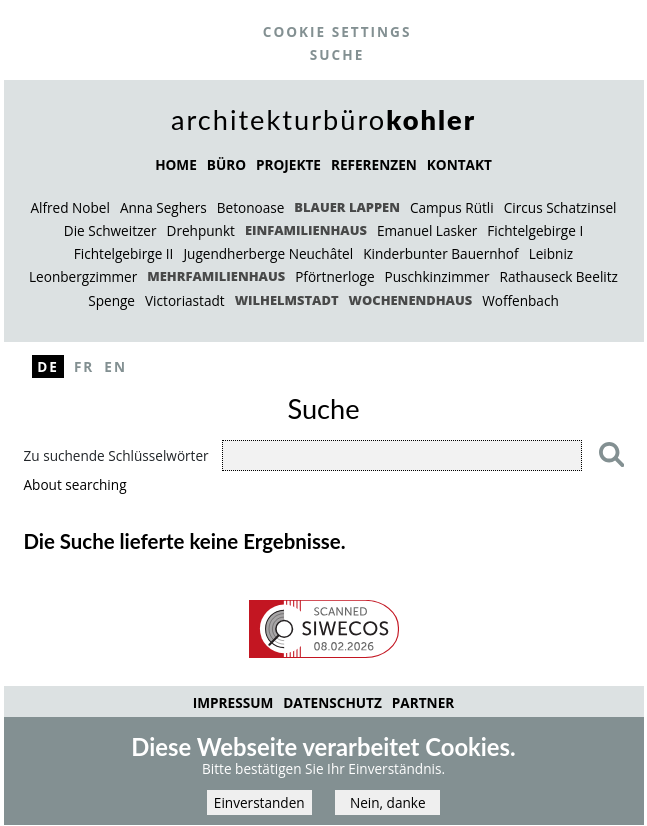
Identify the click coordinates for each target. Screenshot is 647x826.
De (48, 366)
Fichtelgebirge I (535, 230)
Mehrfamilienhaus (216, 276)
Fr (84, 366)
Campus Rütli (452, 207)
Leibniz (551, 253)
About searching (75, 484)
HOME (176, 164)
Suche (337, 54)
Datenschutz (332, 702)
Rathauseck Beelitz (559, 276)
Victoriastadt (185, 300)
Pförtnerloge (334, 276)
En (115, 366)
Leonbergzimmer (83, 276)
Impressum (233, 702)
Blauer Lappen (347, 207)
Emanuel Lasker (427, 230)
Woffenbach (520, 300)
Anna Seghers (163, 207)
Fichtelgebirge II (124, 253)
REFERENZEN (374, 164)
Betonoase (251, 207)
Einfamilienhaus (306, 230)
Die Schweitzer (110, 230)
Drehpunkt (201, 230)
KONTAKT (459, 164)
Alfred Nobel (69, 207)
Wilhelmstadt (287, 300)
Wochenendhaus (411, 300)
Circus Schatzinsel (560, 207)
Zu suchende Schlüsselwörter (116, 455)
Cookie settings (337, 31)
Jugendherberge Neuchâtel (268, 253)
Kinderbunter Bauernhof (440, 253)
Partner (423, 702)
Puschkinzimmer (437, 276)
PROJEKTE (288, 164)
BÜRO (226, 164)
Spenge (111, 300)
